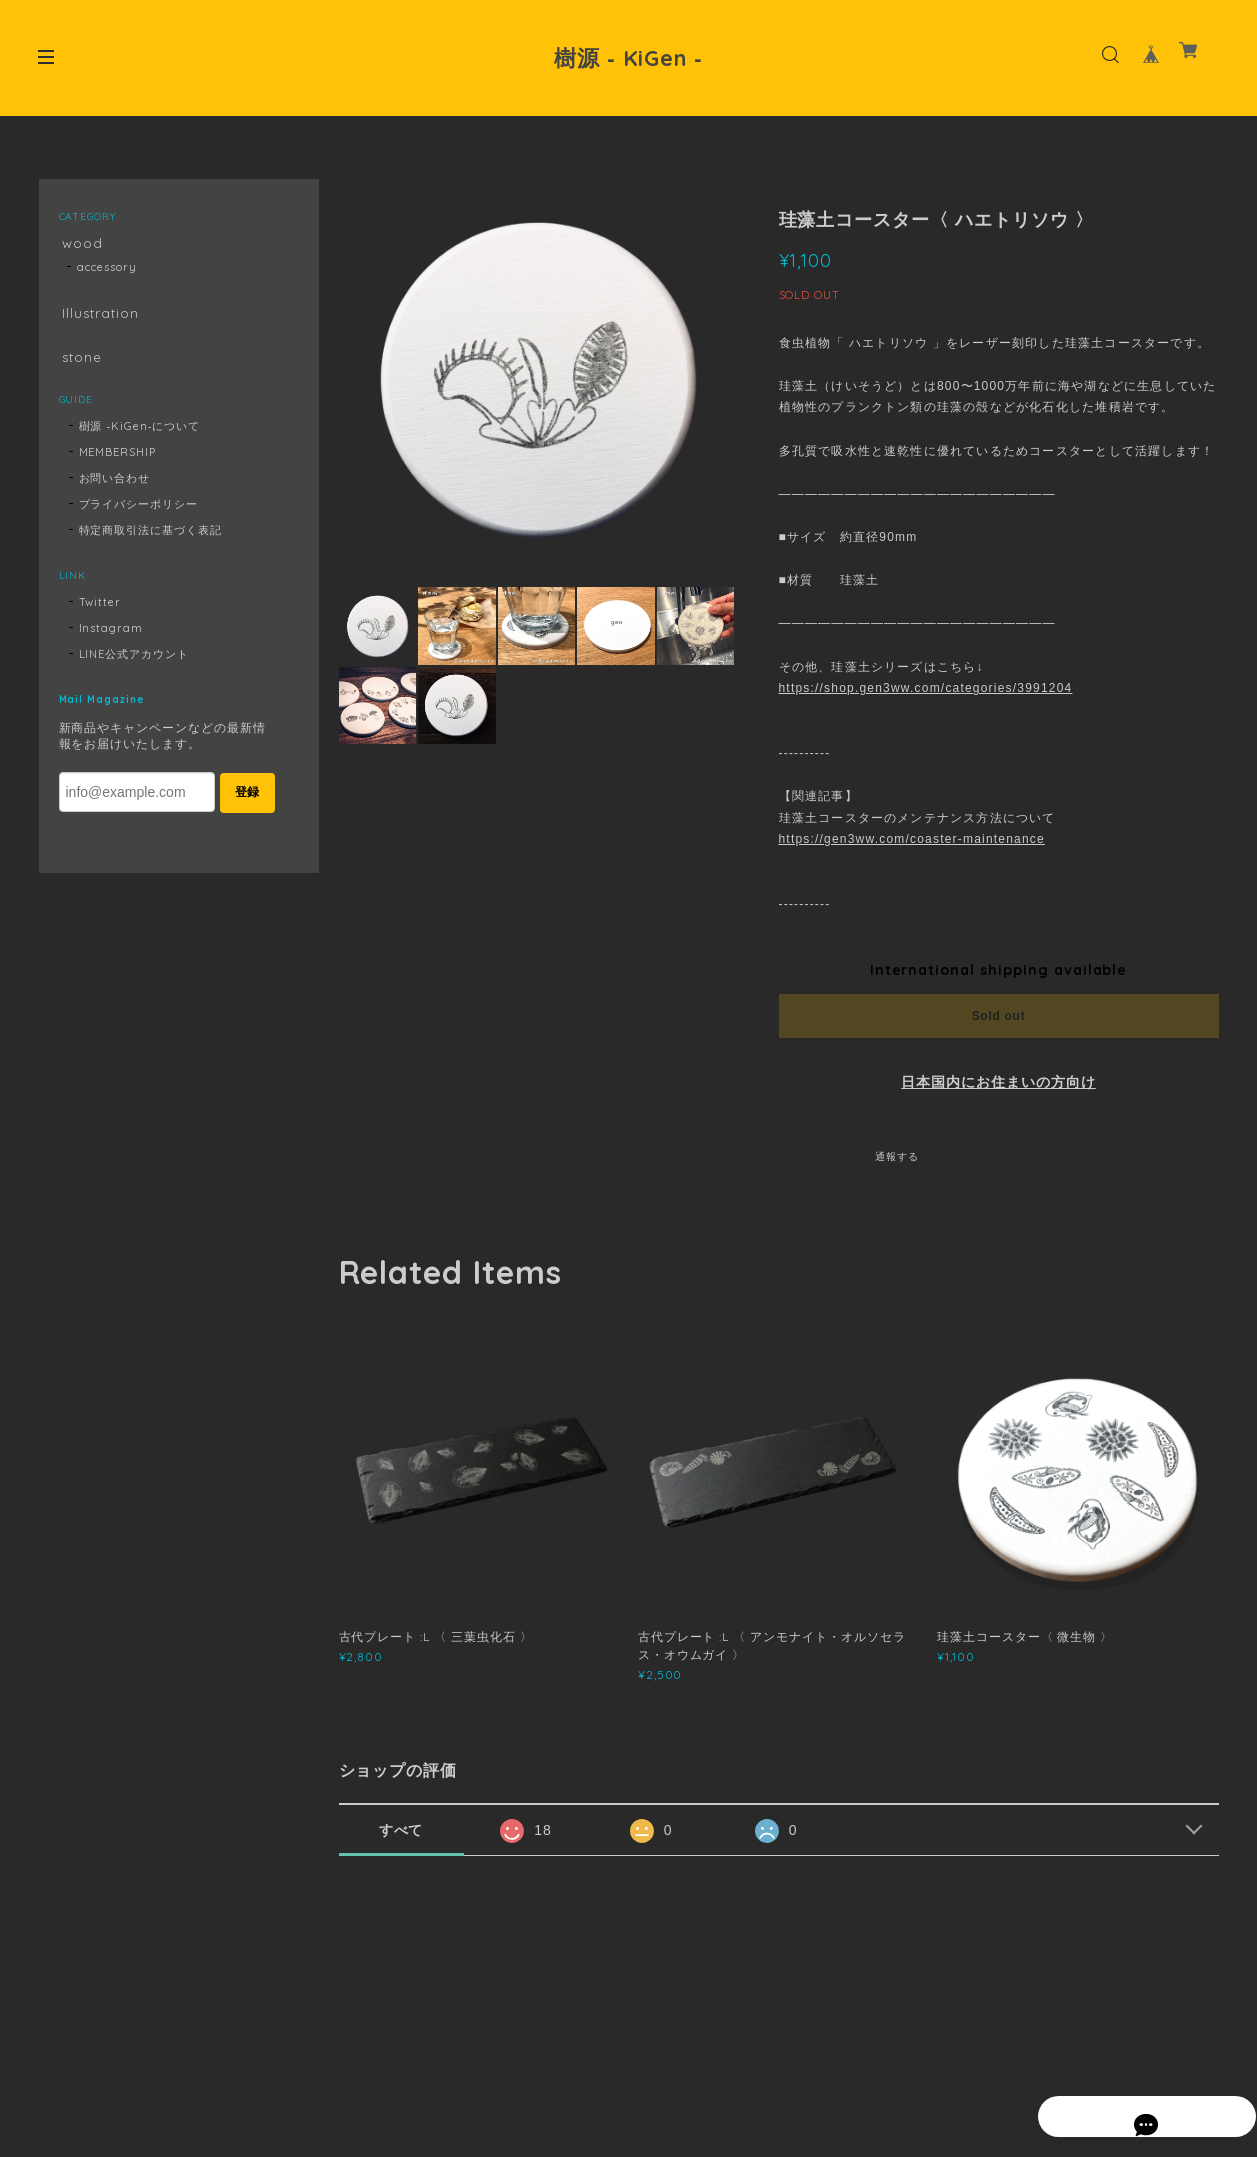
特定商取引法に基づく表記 (151, 540)
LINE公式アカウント (134, 664)
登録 (247, 802)
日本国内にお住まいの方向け (998, 1082)
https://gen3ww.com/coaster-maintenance (912, 839)
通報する (897, 1156)
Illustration (99, 317)
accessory (107, 270)
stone (80, 364)
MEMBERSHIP (118, 462)
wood (80, 243)
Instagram (111, 638)
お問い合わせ (115, 488)
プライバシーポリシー (139, 514)
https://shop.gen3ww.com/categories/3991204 (926, 688)
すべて (401, 1830)
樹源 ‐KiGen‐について (140, 436)
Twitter (100, 612)
